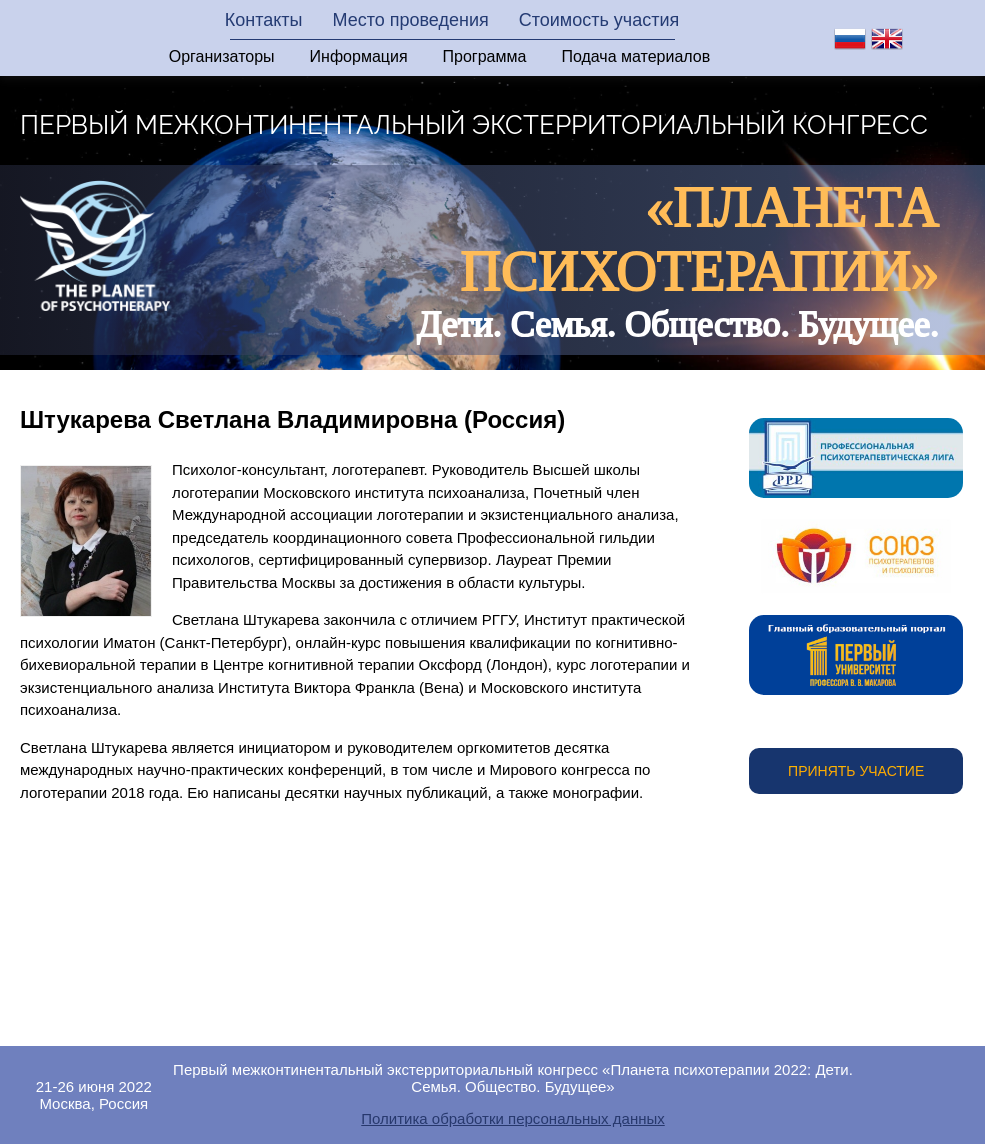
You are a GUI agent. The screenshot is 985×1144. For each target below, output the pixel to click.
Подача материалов (635, 56)
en (887, 39)
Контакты (264, 20)
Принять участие (856, 771)
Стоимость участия (599, 20)
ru (850, 39)
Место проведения (410, 20)
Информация (359, 56)
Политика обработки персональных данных (512, 1118)
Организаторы (222, 56)
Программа (485, 56)
